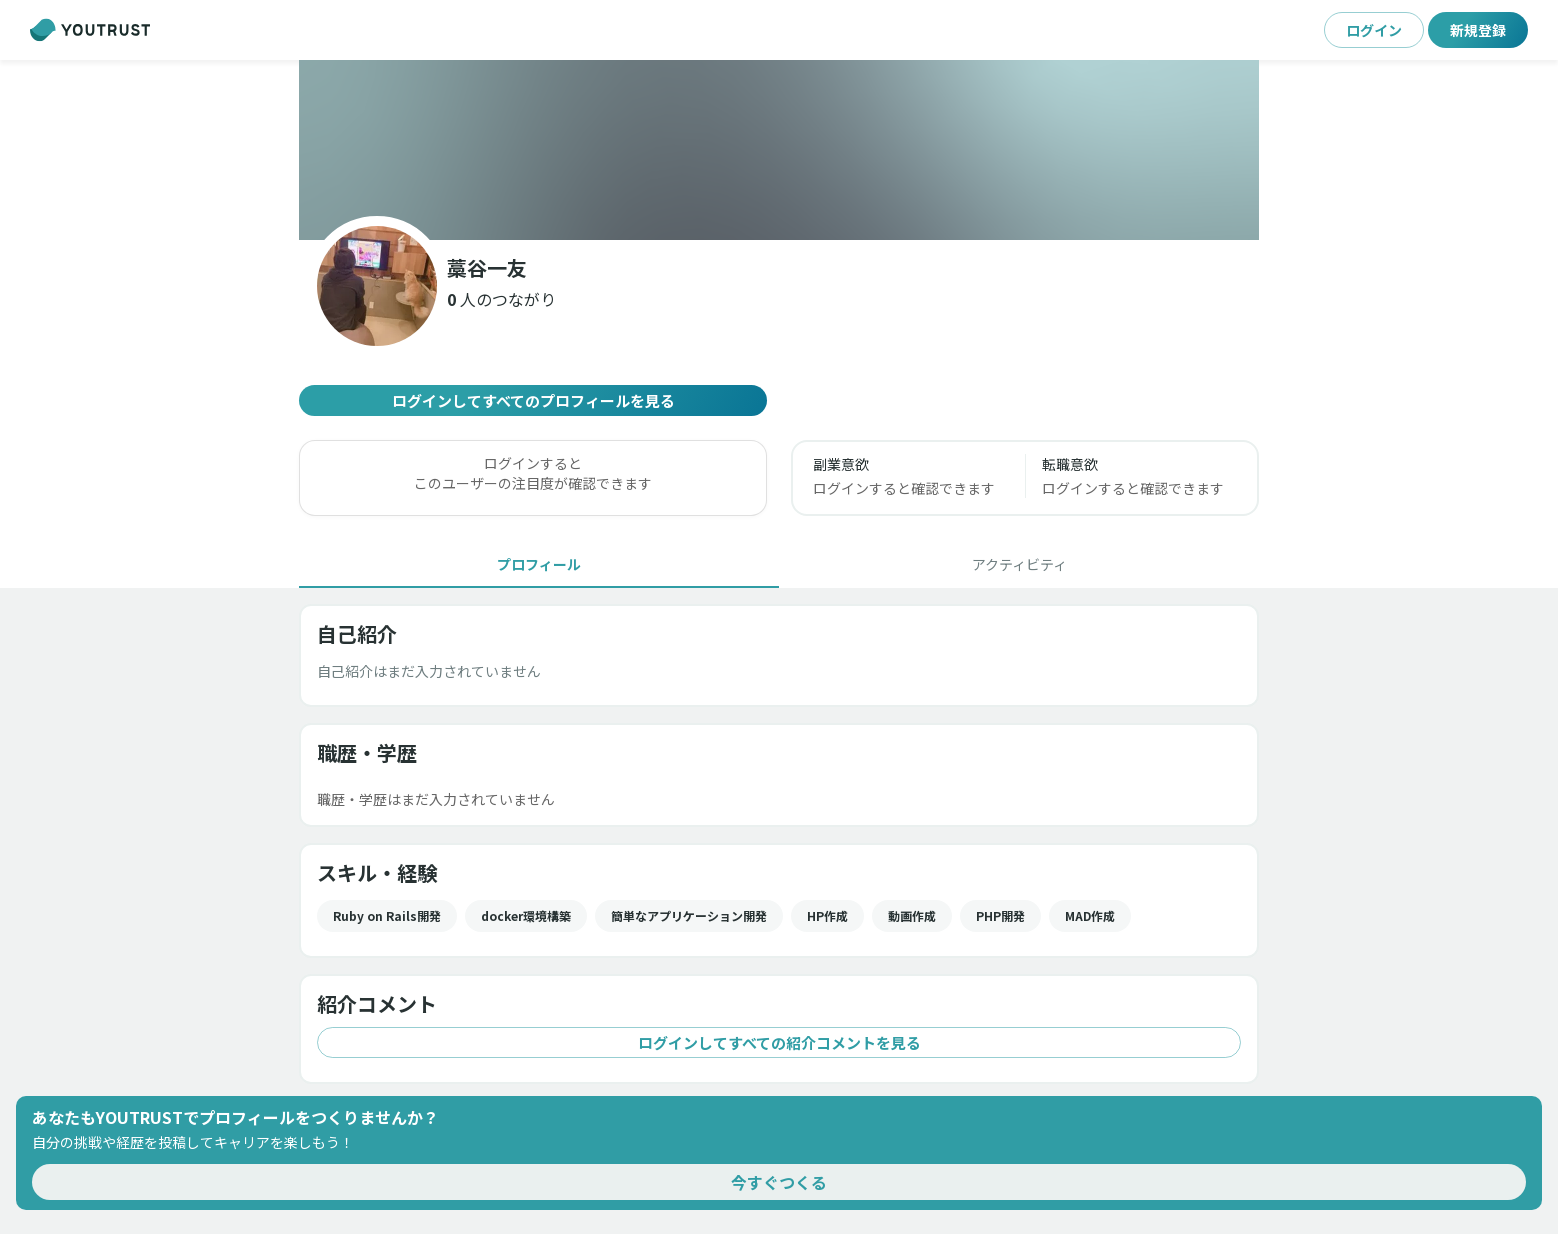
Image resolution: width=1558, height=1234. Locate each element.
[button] (501, 299)
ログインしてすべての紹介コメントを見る (779, 1042)
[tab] (539, 564)
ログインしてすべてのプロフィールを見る (533, 400)
